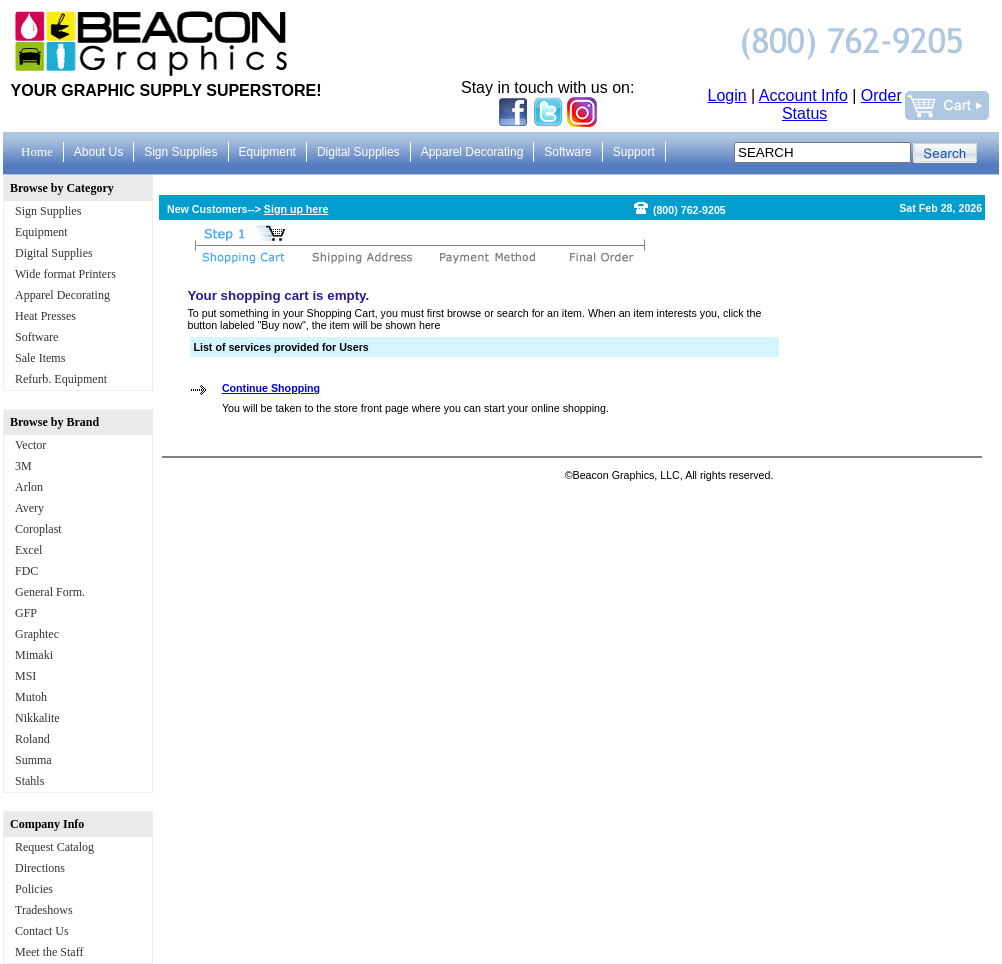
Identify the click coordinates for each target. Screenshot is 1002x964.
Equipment (41, 232)
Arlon (29, 487)
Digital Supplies (54, 253)
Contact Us (42, 931)
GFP (26, 613)
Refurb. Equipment (61, 379)
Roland (32, 739)
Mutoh (31, 697)
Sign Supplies (48, 211)
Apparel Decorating (62, 295)
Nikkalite (37, 718)
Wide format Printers (65, 274)
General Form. (50, 592)
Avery (29, 508)
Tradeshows (44, 910)
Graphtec (37, 634)
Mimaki (34, 655)
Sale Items (40, 358)
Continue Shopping (271, 388)
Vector (30, 445)
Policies (34, 889)
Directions (40, 868)
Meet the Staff (49, 952)
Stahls (29, 781)
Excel (28, 550)
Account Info (803, 95)
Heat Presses (45, 316)
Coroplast (38, 529)
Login (727, 95)
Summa (33, 760)
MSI (25, 676)
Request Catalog (54, 847)
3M (23, 466)
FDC (26, 571)
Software (36, 337)
